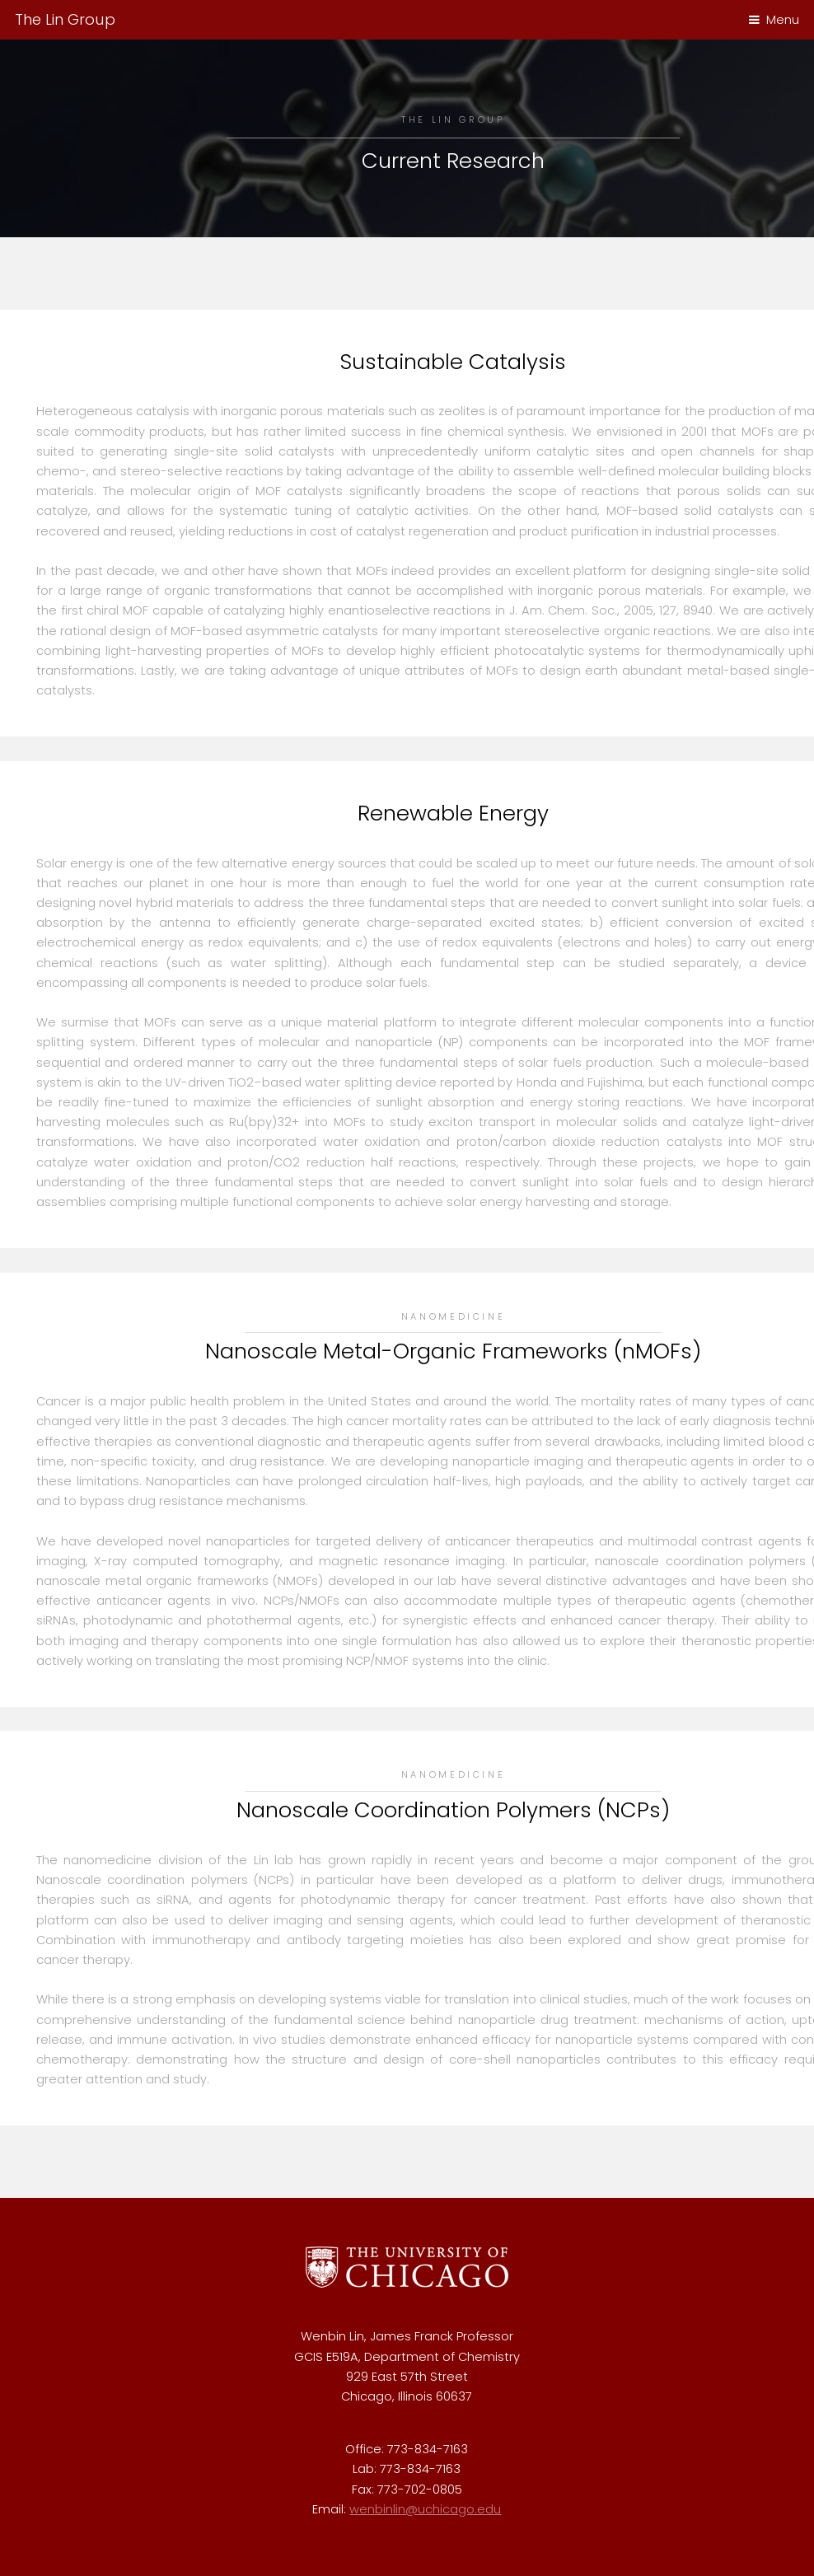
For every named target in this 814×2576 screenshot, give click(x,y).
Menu (782, 20)
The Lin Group (65, 19)
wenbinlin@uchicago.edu (425, 2509)
